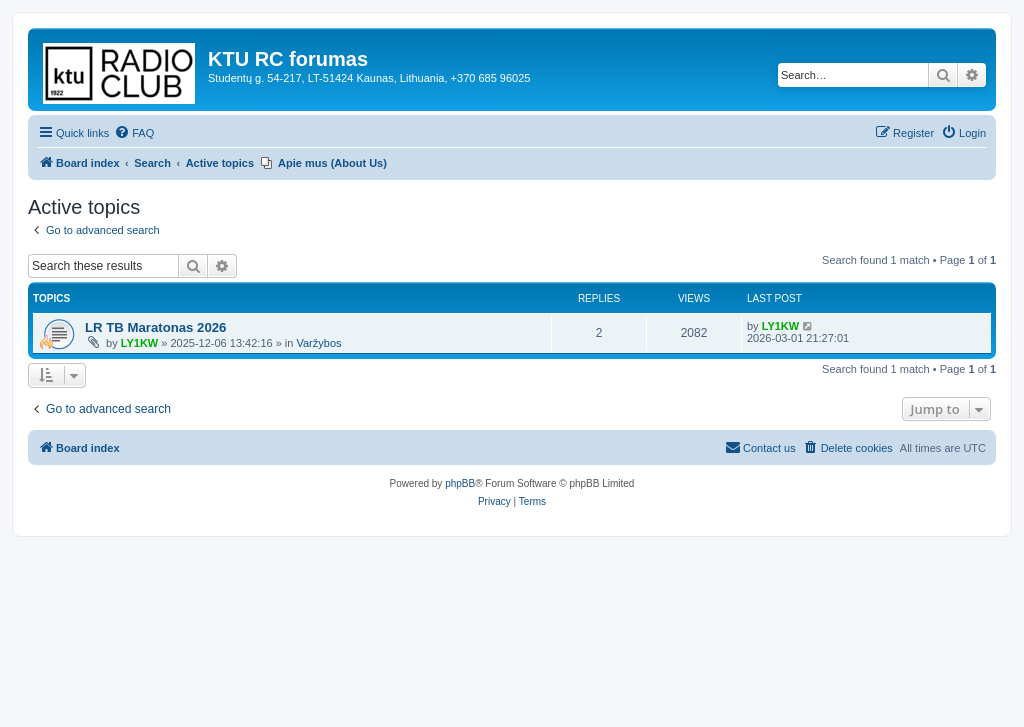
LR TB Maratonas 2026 (155, 327)
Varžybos (318, 343)
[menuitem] (134, 133)
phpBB (460, 483)
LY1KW (140, 343)
